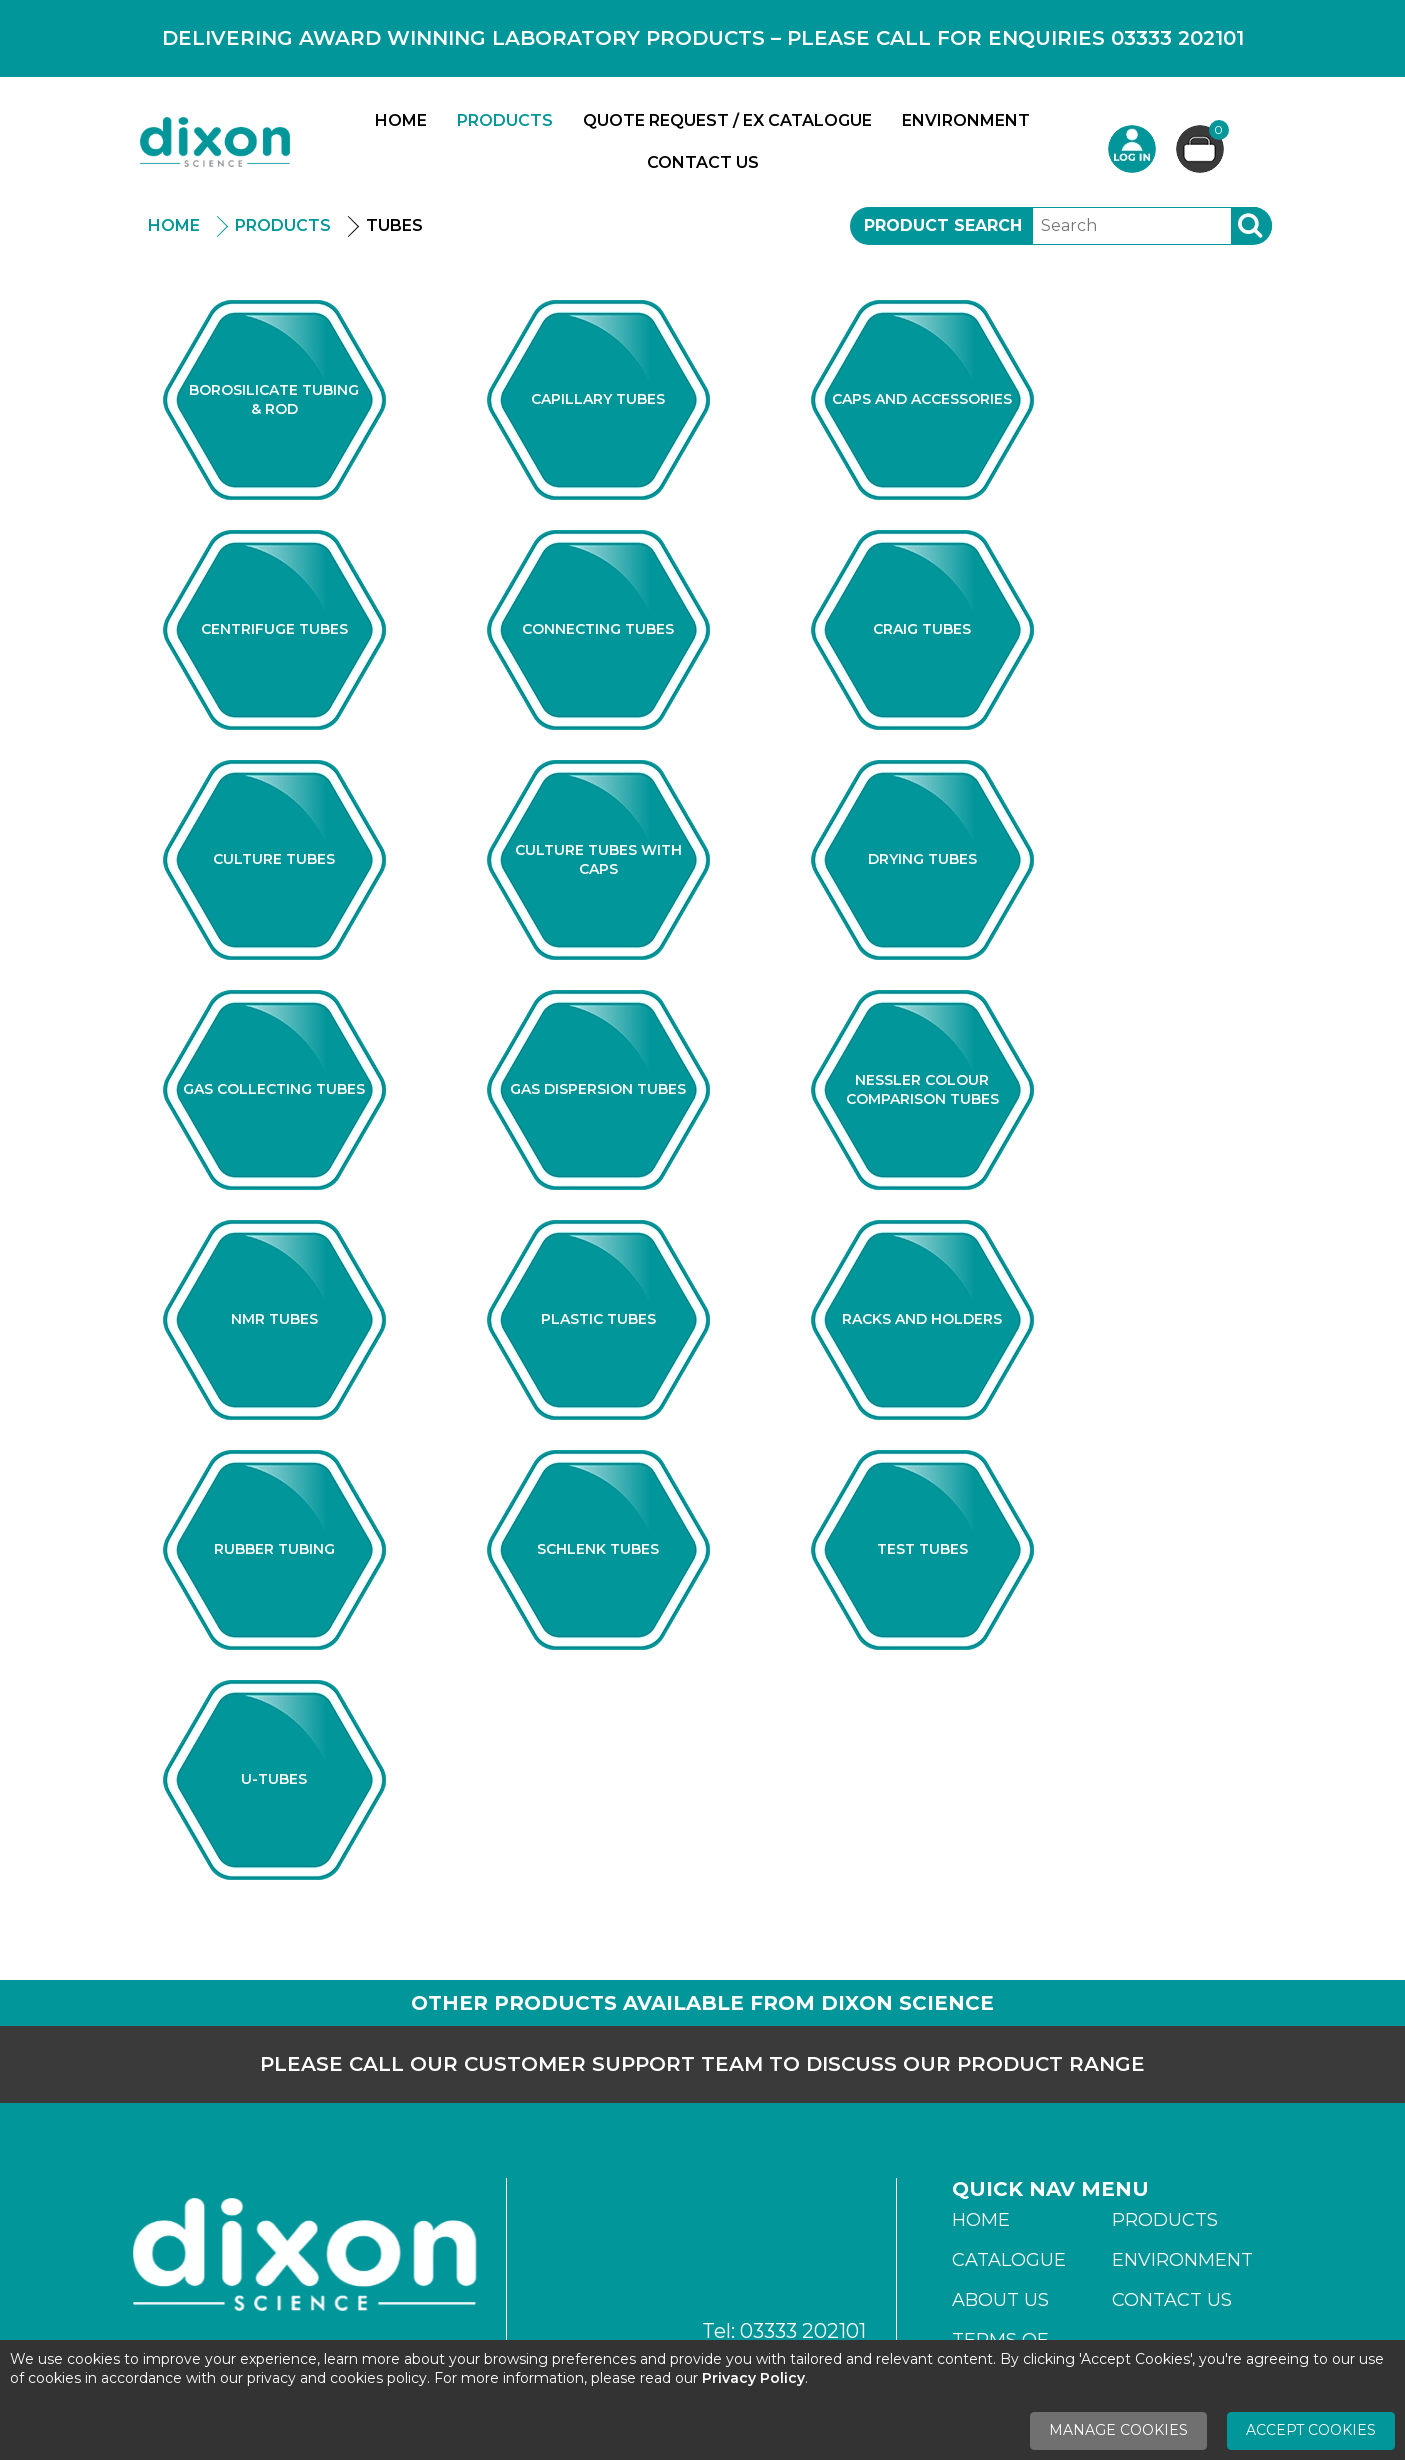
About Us (1000, 2300)
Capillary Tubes (598, 399)
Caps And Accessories (922, 399)
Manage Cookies (1118, 2430)
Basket (1216, 132)
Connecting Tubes (598, 629)
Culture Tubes (274, 859)
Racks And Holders (922, 1319)
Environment (966, 120)
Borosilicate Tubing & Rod (274, 399)
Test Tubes (922, 1549)
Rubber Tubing (274, 1549)
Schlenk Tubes (598, 1549)
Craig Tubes (922, 629)
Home (401, 120)
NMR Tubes (274, 1319)
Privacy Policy (753, 2378)
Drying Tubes (922, 859)
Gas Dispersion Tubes (598, 1089)
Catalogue (1009, 2260)
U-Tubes (274, 1779)
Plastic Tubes (598, 1319)
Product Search (943, 225)
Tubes (394, 225)
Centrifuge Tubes (274, 629)
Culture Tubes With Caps (598, 859)
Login (1132, 149)
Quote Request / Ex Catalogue (727, 120)
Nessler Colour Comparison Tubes (922, 1089)
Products (505, 120)
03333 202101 (803, 2331)
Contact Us (703, 162)
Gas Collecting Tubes (274, 1089)
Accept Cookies (1311, 2430)
